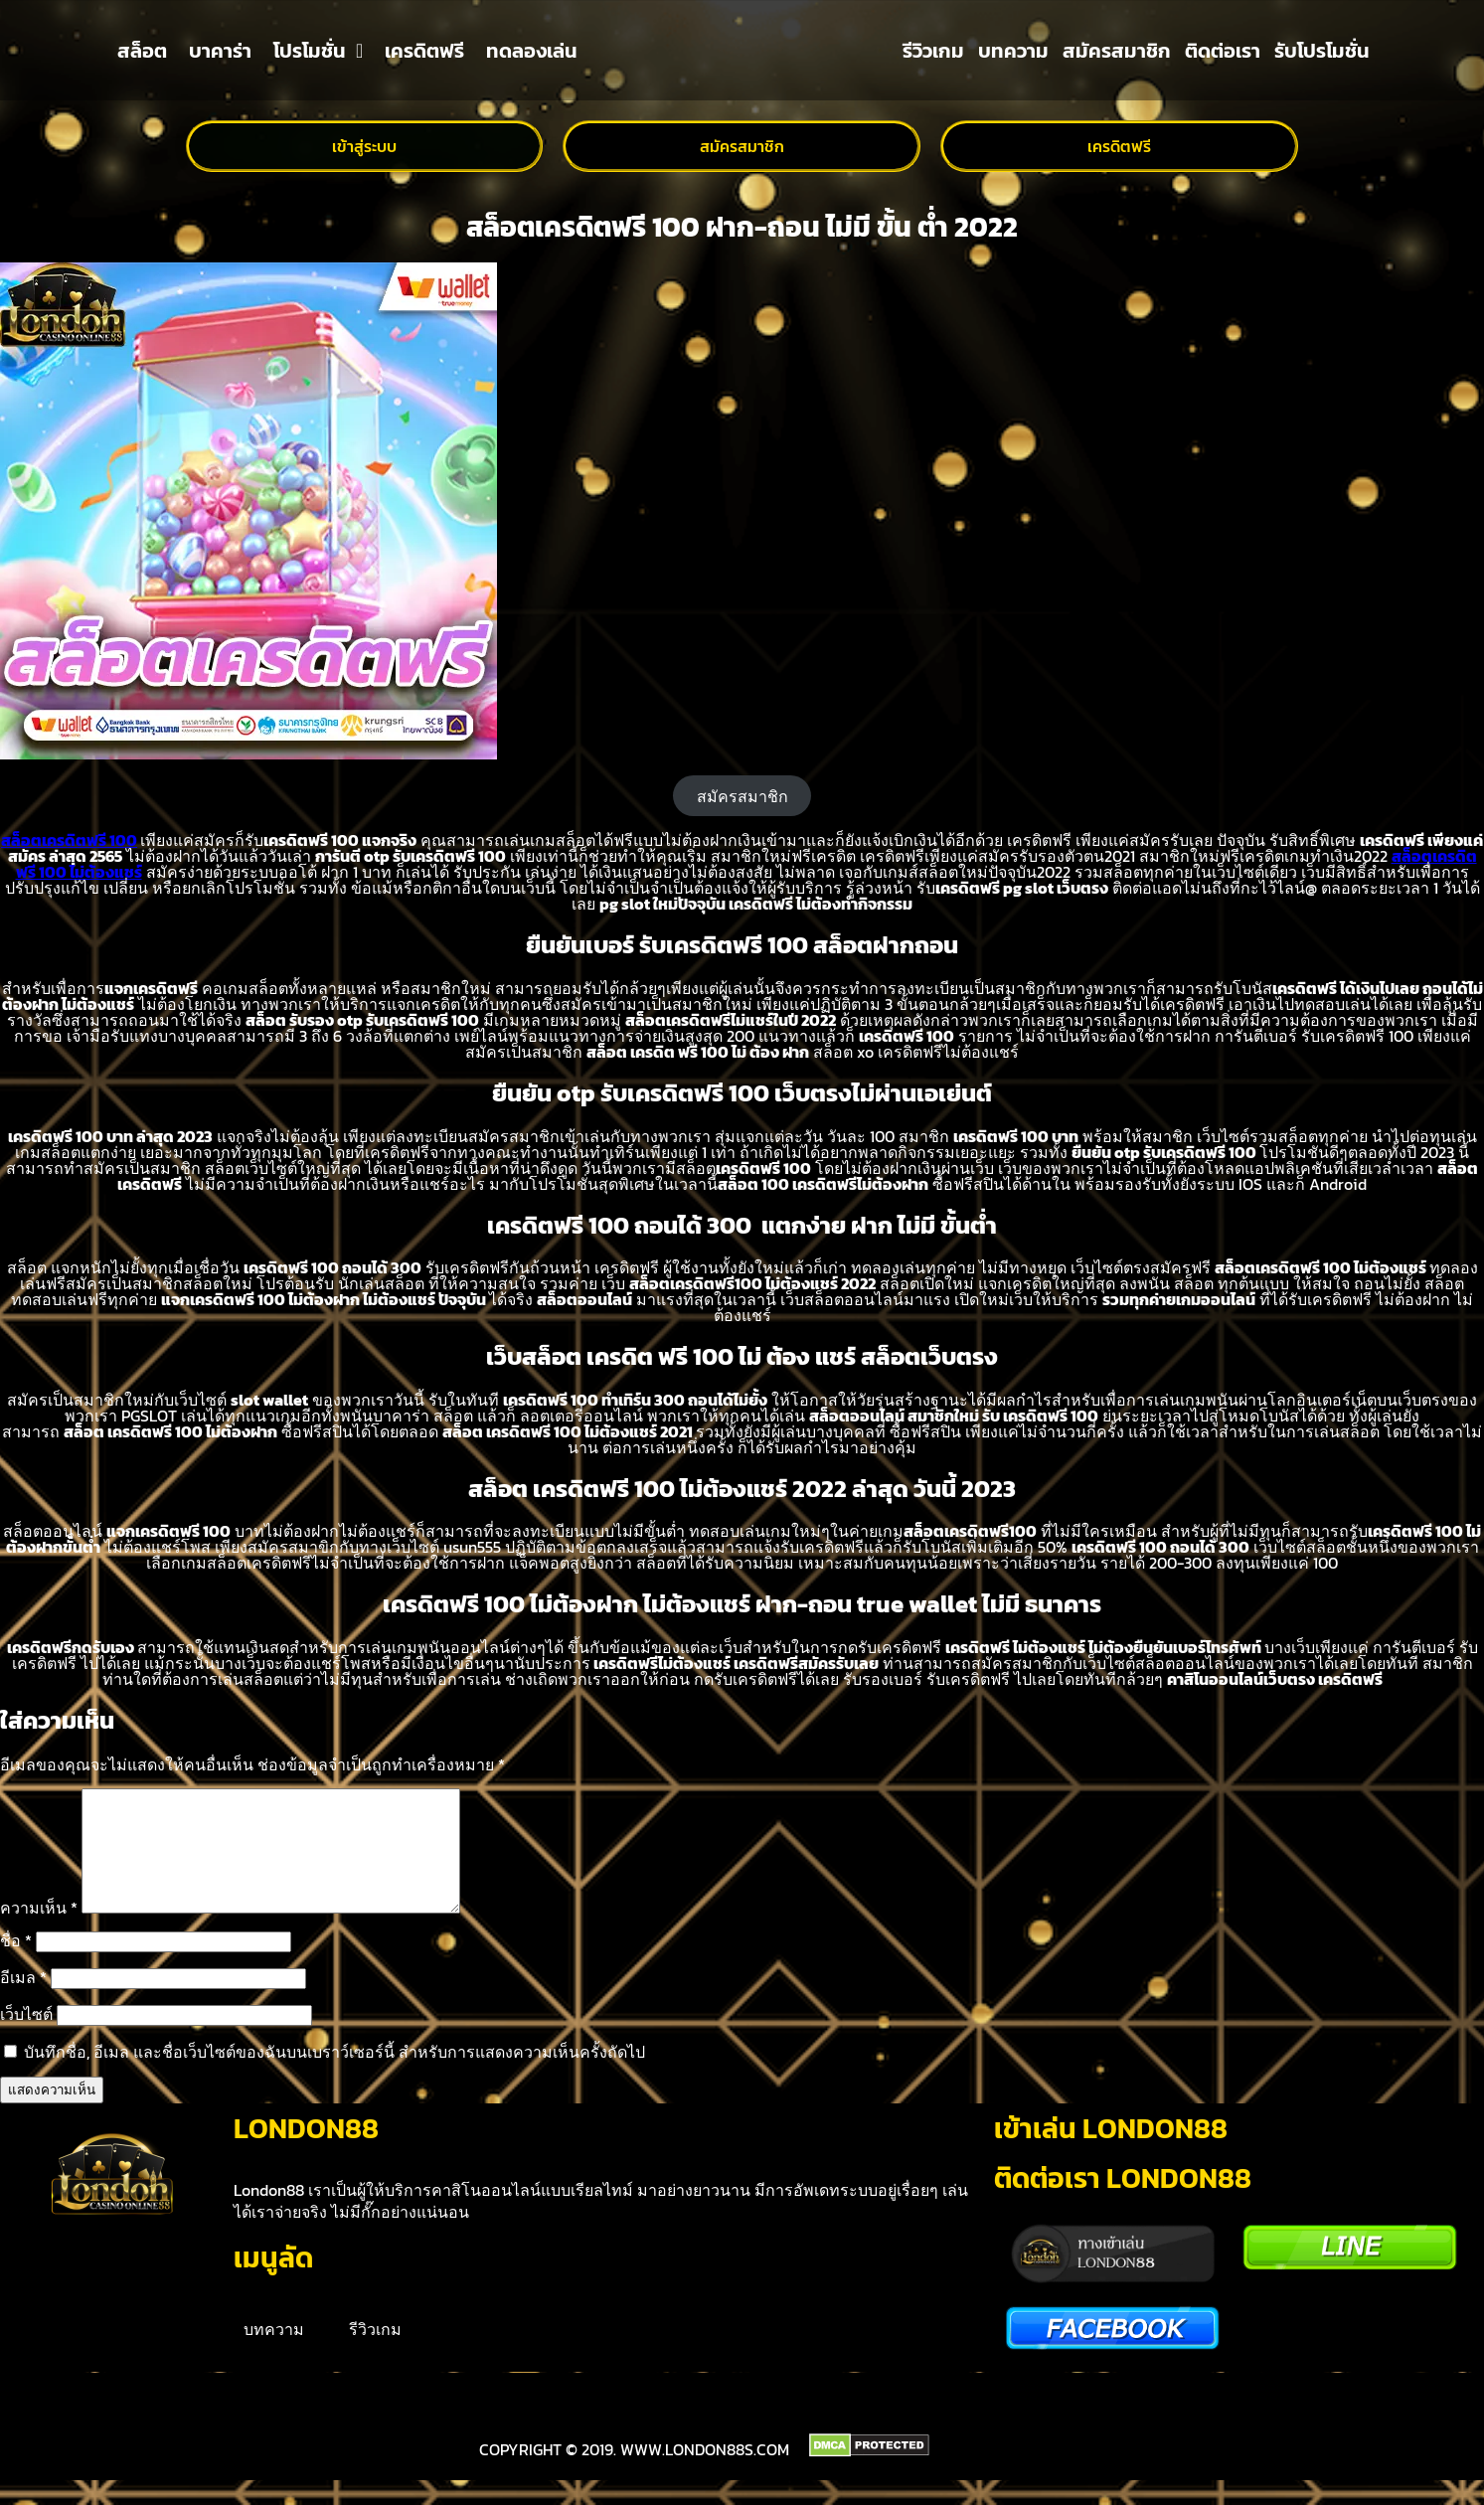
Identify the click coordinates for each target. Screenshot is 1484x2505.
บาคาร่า (220, 51)
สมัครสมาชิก (1117, 51)
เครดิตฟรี (424, 51)
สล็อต (142, 51)
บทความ (1013, 51)
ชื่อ (16, 1964)
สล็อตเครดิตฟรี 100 (69, 840)
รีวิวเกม (933, 51)
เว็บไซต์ (26, 2038)
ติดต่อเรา (1222, 51)
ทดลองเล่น (531, 51)
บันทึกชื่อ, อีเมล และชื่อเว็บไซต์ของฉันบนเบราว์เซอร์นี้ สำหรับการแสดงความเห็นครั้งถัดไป (334, 2076)
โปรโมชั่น (318, 51)
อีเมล (23, 2001)
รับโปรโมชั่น (1322, 51)
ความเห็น (39, 1931)
